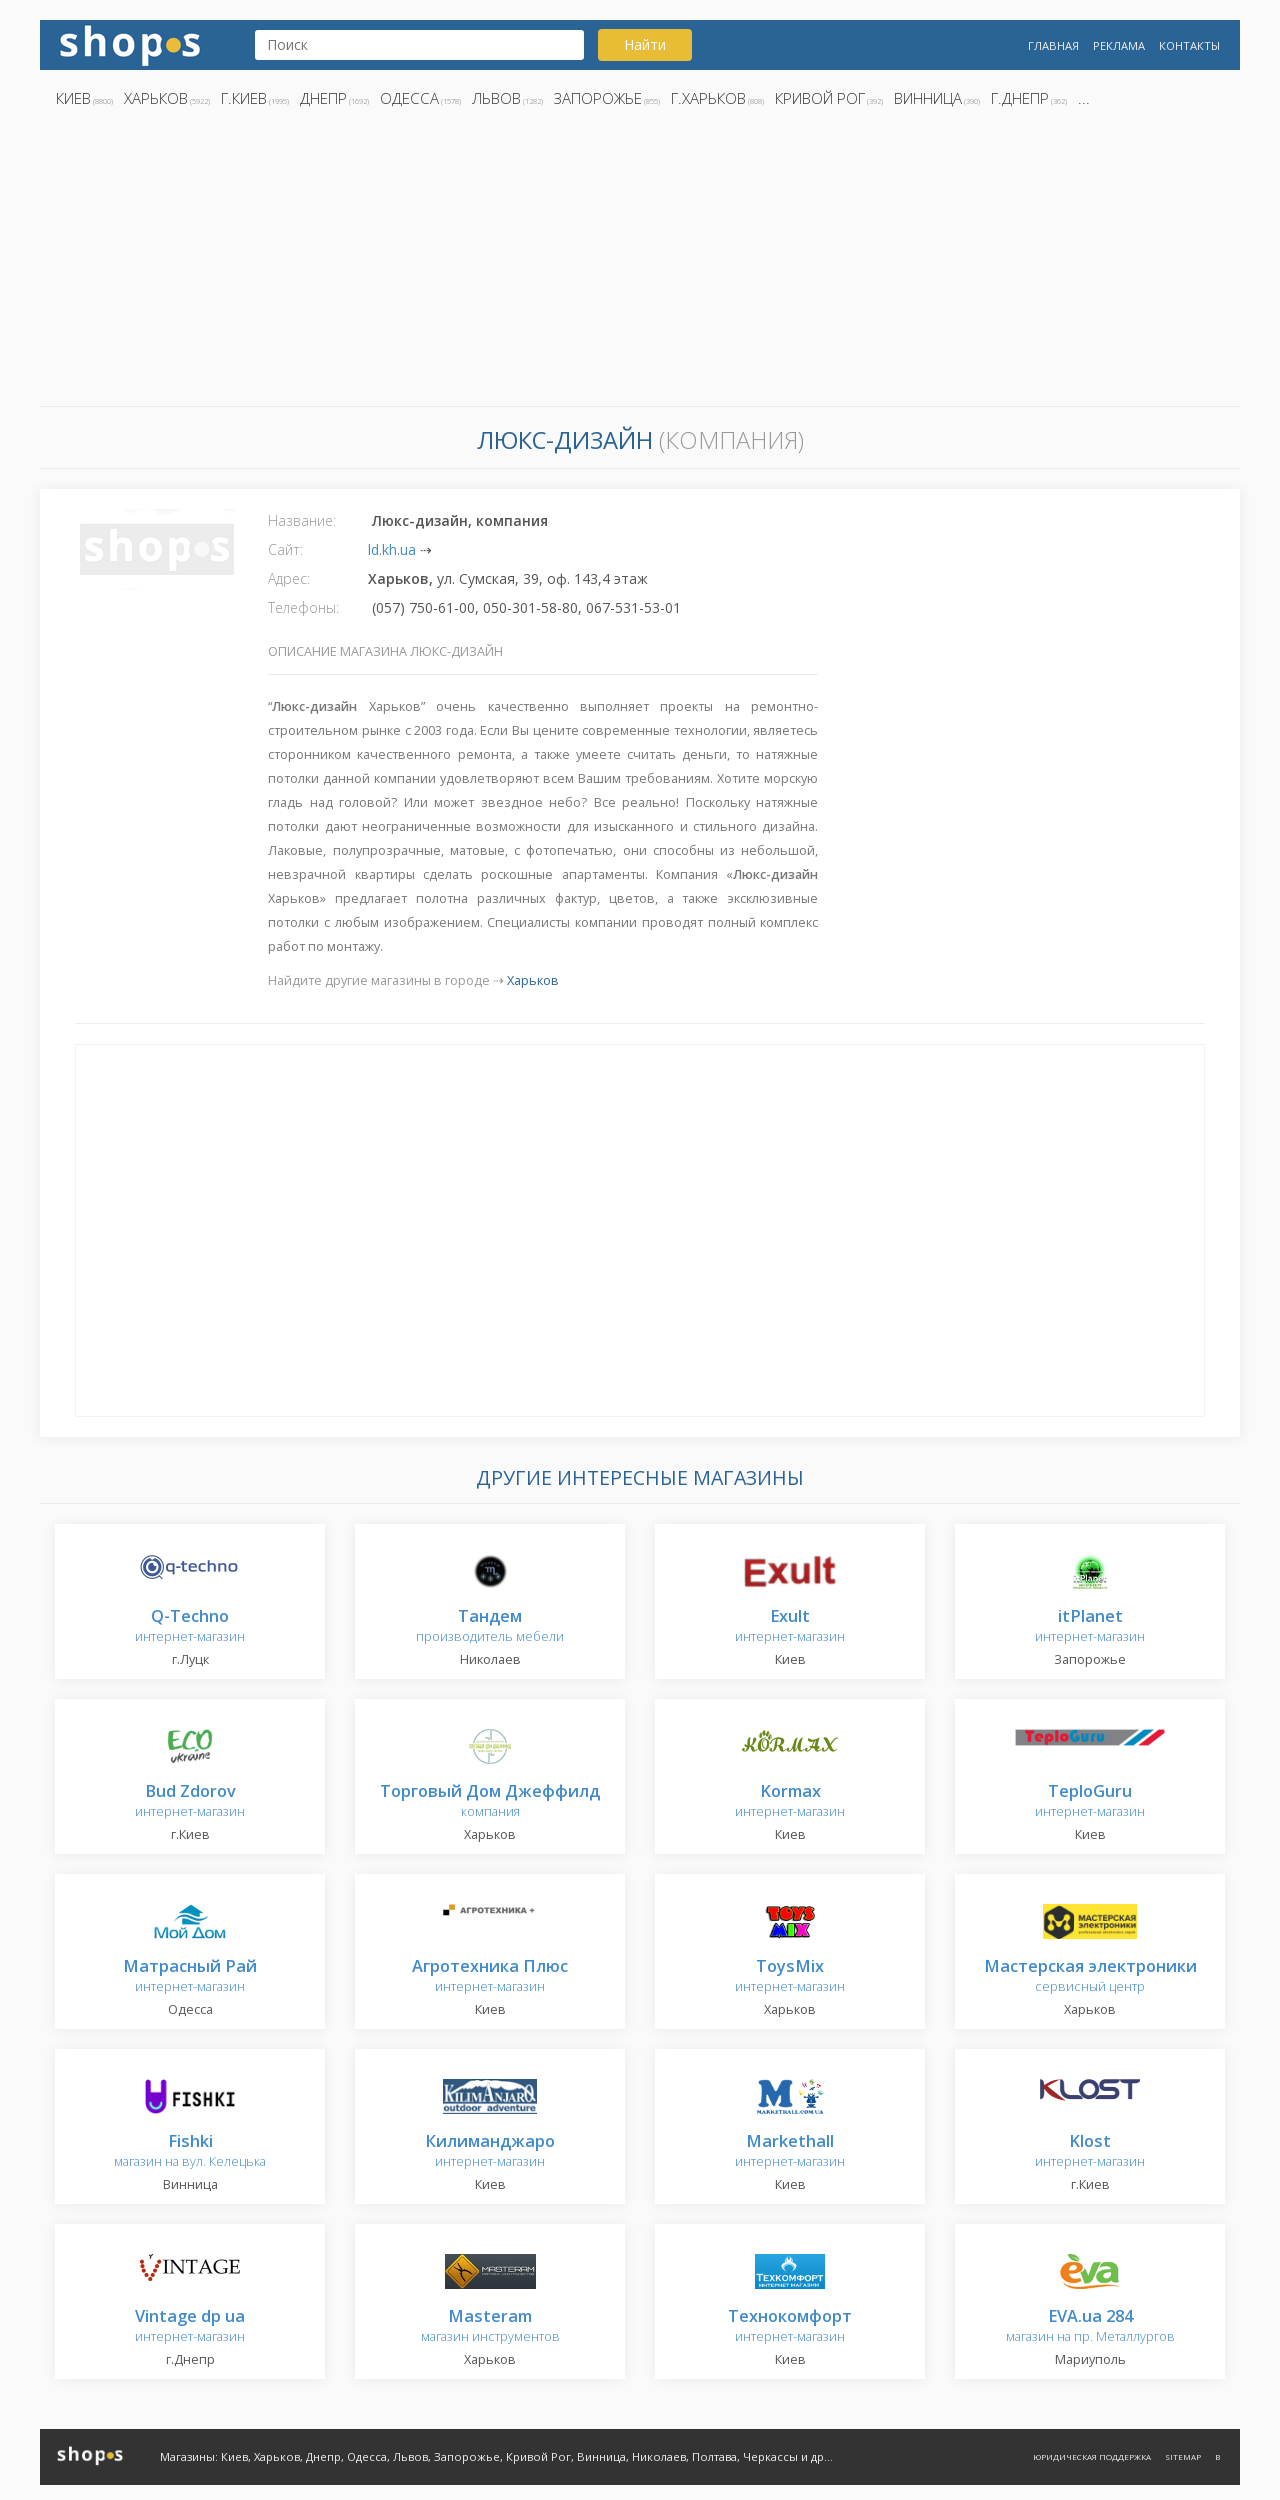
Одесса (409, 98)
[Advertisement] (640, 263)
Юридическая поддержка (1092, 2456)
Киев (73, 98)
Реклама (1119, 45)
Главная (1053, 45)
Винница (928, 98)
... (1084, 98)
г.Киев (244, 98)
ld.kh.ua (392, 549)
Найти (645, 44)
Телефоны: (303, 607)
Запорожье (598, 98)
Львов (496, 98)
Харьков (156, 98)
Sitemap (1183, 2456)
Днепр (323, 98)
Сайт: (285, 549)
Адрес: (289, 578)
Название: (302, 520)
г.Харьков (708, 98)
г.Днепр (1020, 98)
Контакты (1189, 45)
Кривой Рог (820, 98)
